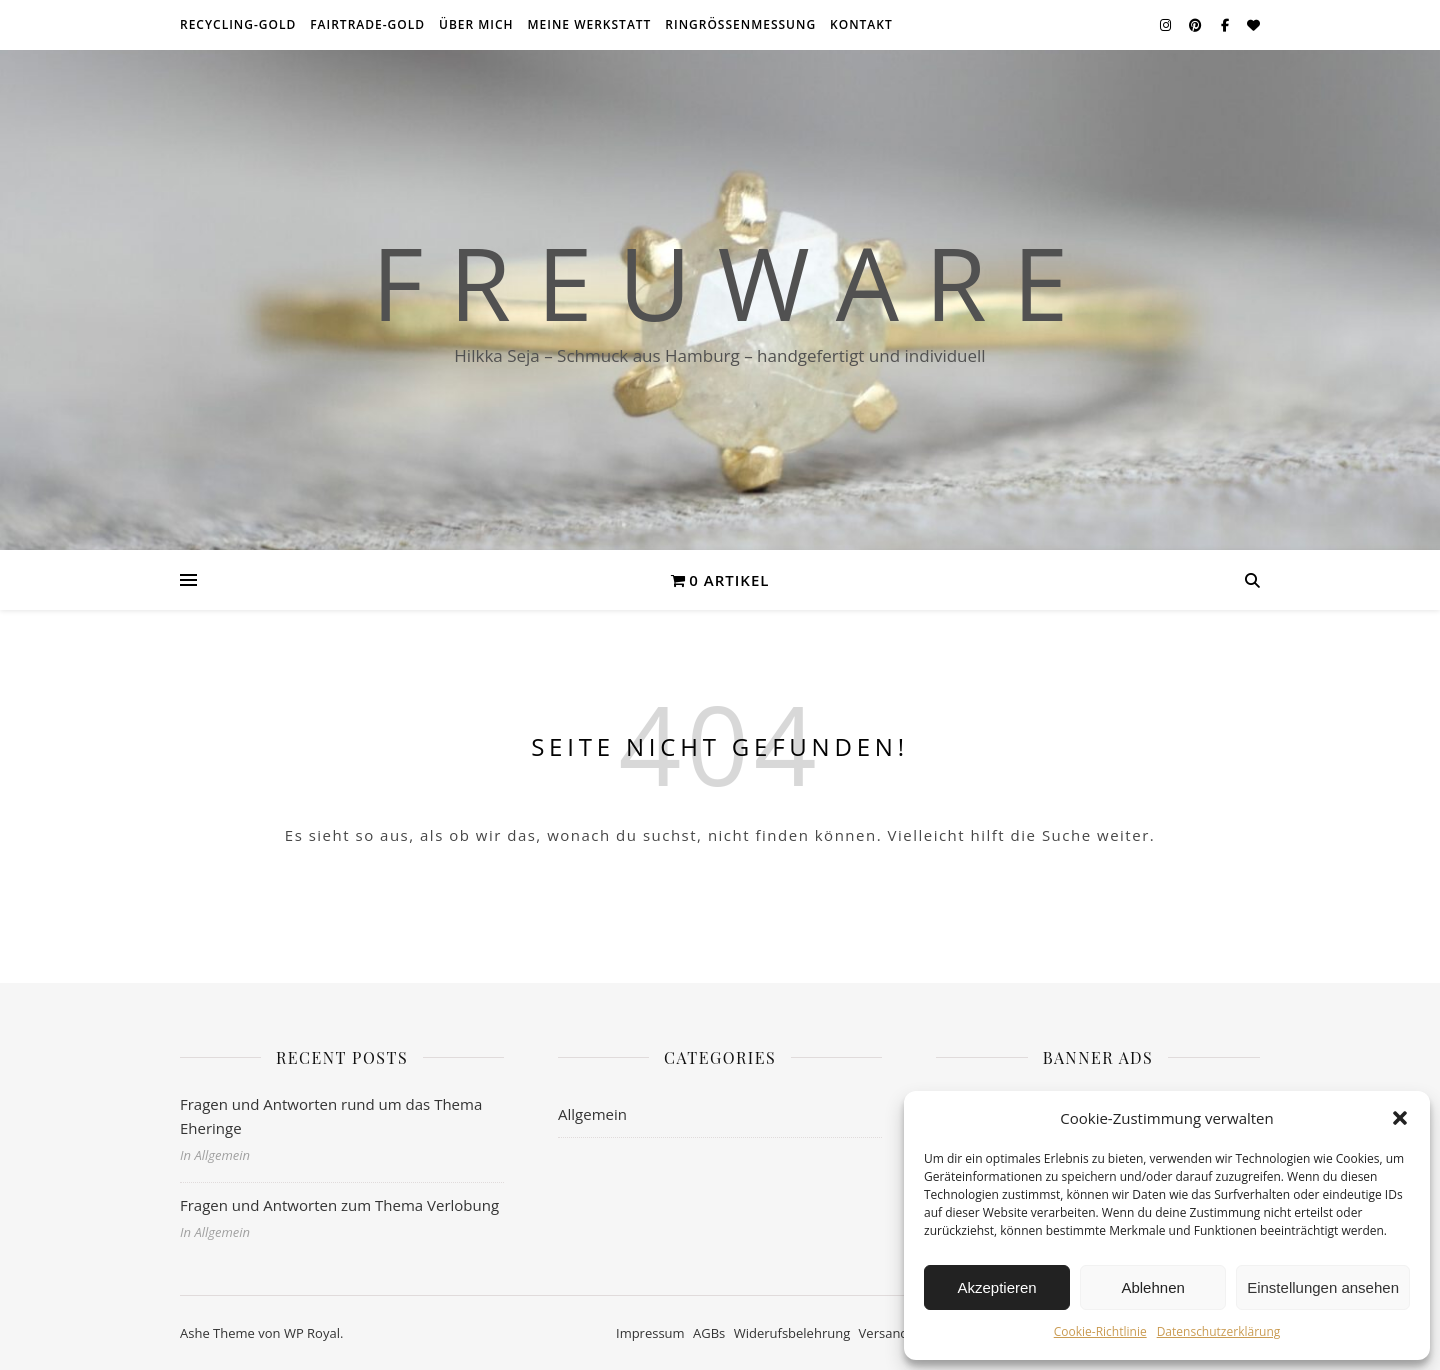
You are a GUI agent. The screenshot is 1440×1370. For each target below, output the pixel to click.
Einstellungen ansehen (1323, 1287)
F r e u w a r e (720, 282)
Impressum (650, 1333)
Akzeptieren (996, 1287)
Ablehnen (1152, 1287)
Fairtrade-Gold (367, 24)
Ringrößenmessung (740, 24)
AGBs (709, 1333)
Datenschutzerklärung (1219, 1331)
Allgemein (592, 1114)
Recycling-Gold (238, 24)
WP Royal (312, 1333)
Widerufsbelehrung (792, 1333)
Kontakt (861, 24)
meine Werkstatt (590, 24)
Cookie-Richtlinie (1100, 1331)
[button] (1400, 1118)
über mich (476, 24)
